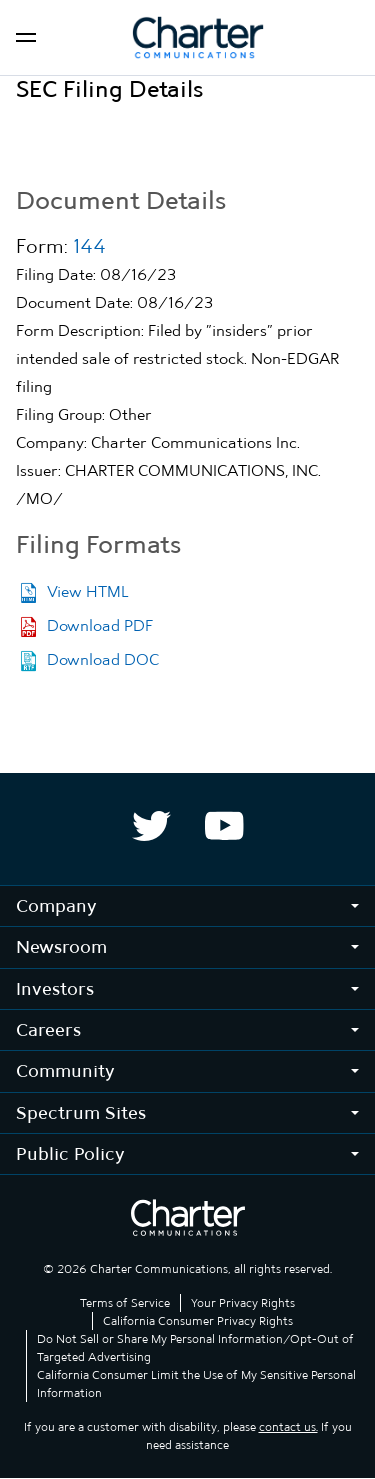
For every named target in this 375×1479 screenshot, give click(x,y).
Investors (55, 988)
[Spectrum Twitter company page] (151, 826)
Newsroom (61, 946)
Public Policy (70, 1153)
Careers (48, 1029)
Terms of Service (125, 1303)
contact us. (288, 1427)
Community (65, 1070)
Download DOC (103, 659)
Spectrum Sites (81, 1112)
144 (89, 246)
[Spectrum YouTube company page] (224, 826)
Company (56, 905)
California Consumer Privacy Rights (198, 1321)
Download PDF (100, 625)
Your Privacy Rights (243, 1303)
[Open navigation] (26, 37)
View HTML (87, 591)
